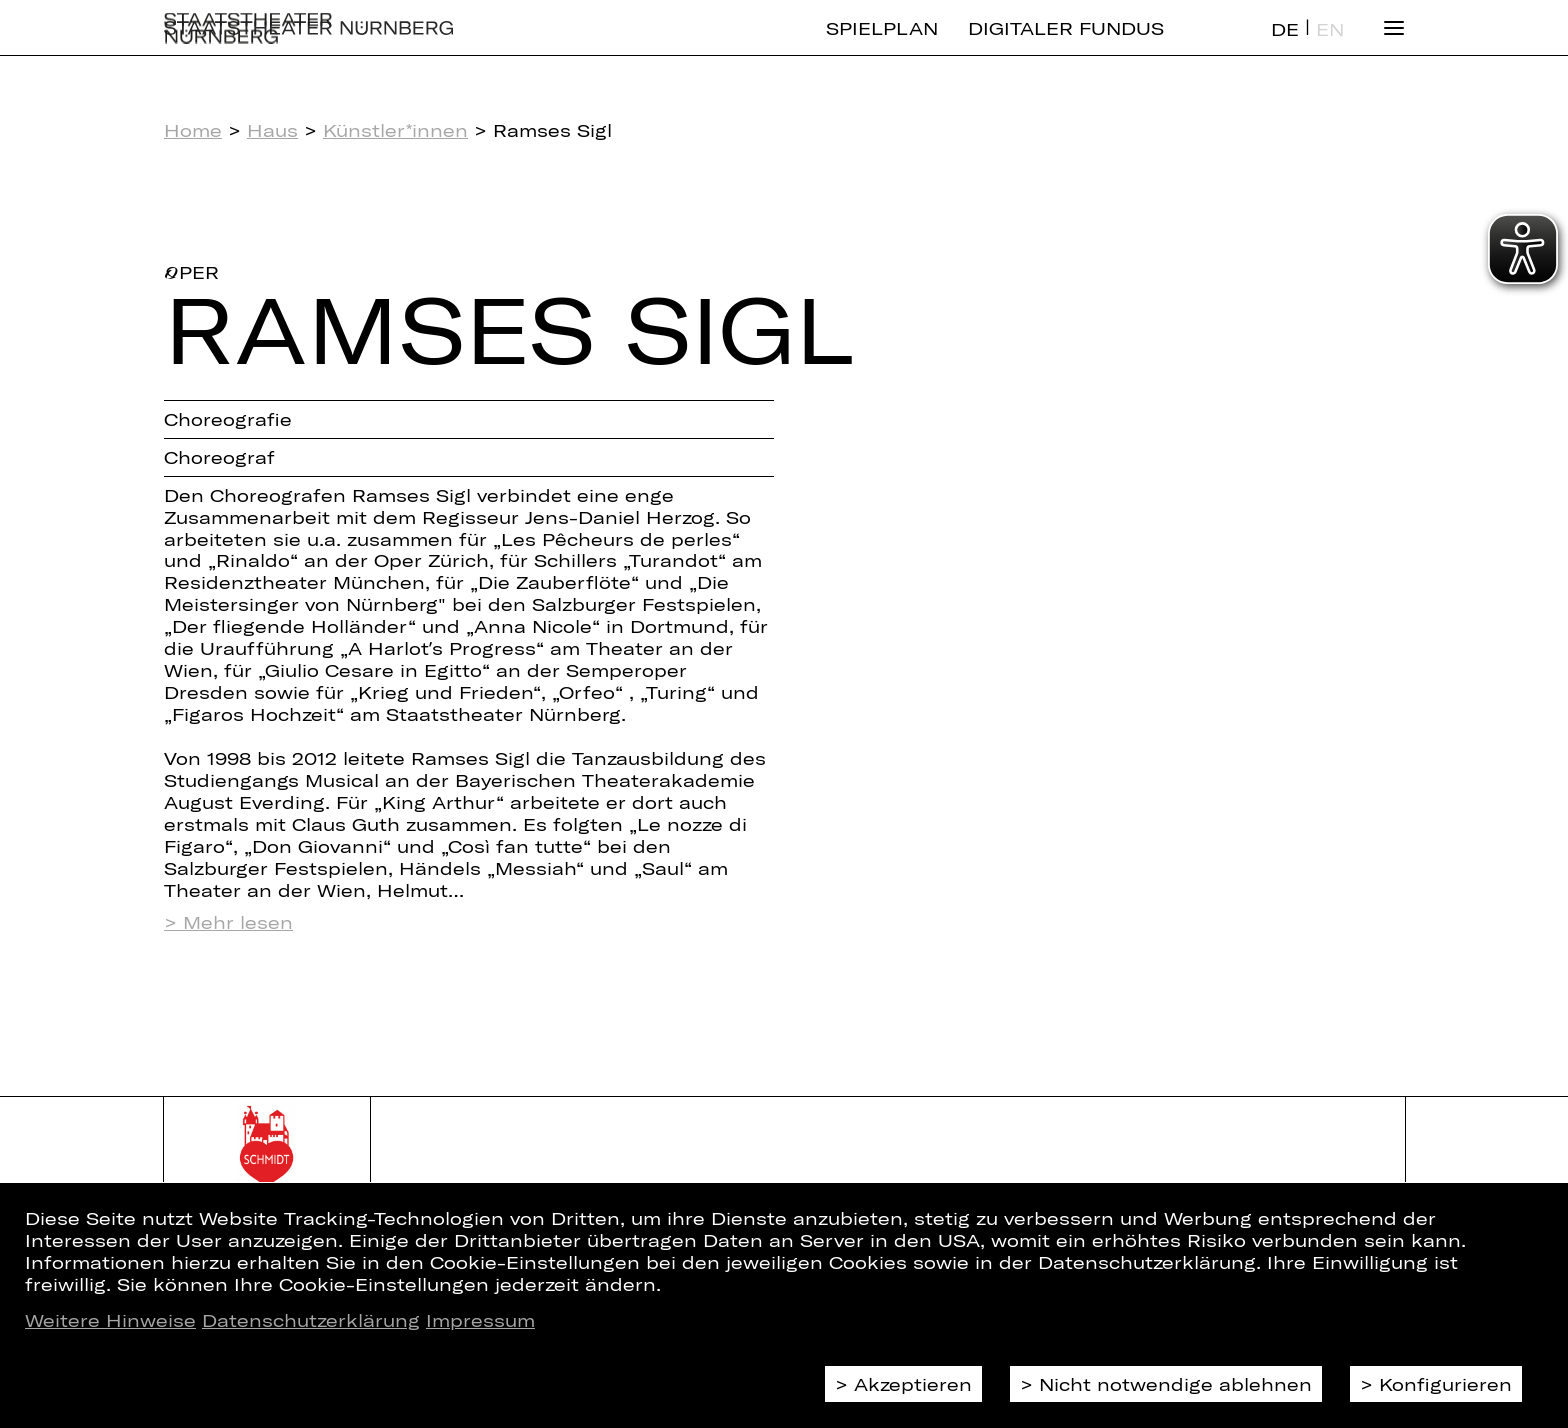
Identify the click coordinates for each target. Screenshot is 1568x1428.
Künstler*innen (395, 130)
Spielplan (882, 45)
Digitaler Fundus (1066, 45)
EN (1330, 46)
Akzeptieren (913, 1384)
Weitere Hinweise (110, 1320)
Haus (272, 130)
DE (1285, 46)
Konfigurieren (1445, 1384)
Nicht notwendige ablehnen (1175, 1384)
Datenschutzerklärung (311, 1320)
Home (193, 130)
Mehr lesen (238, 922)
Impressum (480, 1320)
